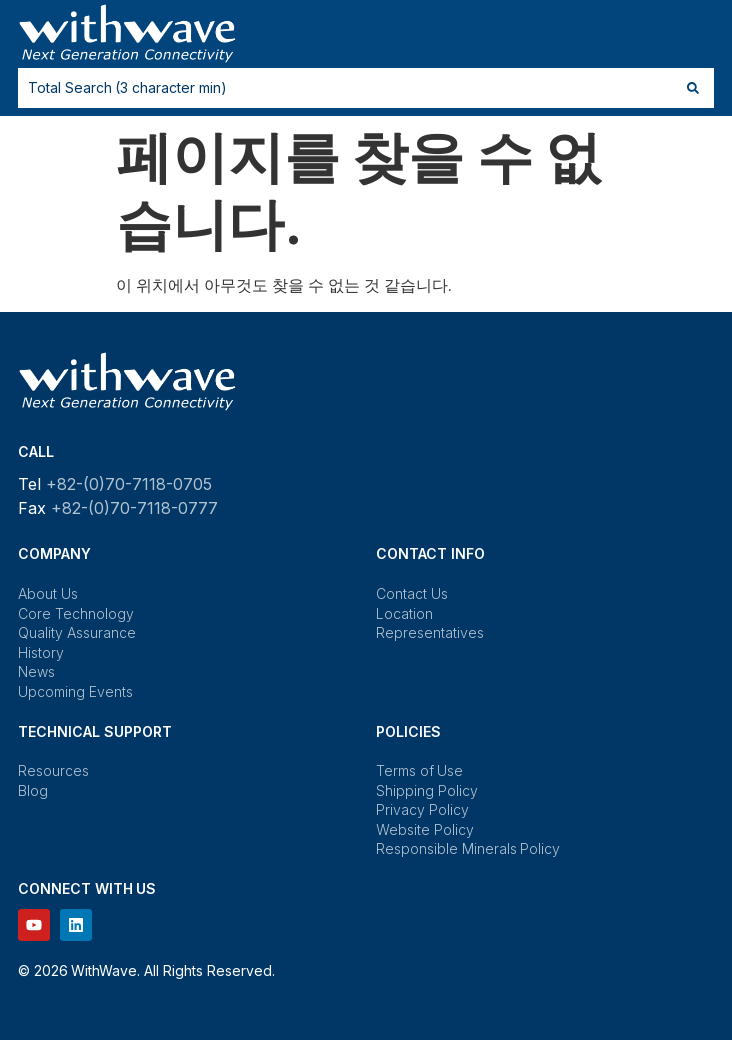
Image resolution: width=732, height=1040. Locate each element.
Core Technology (76, 613)
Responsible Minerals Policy (468, 848)
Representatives (430, 632)
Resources (53, 770)
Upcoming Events (75, 691)
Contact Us (412, 593)
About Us (48, 593)
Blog (33, 790)
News (36, 671)
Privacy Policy (422, 809)
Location (404, 613)
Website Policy (425, 829)
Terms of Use (419, 770)
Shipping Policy (427, 790)
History (41, 652)
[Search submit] (693, 88)
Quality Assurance (77, 632)
